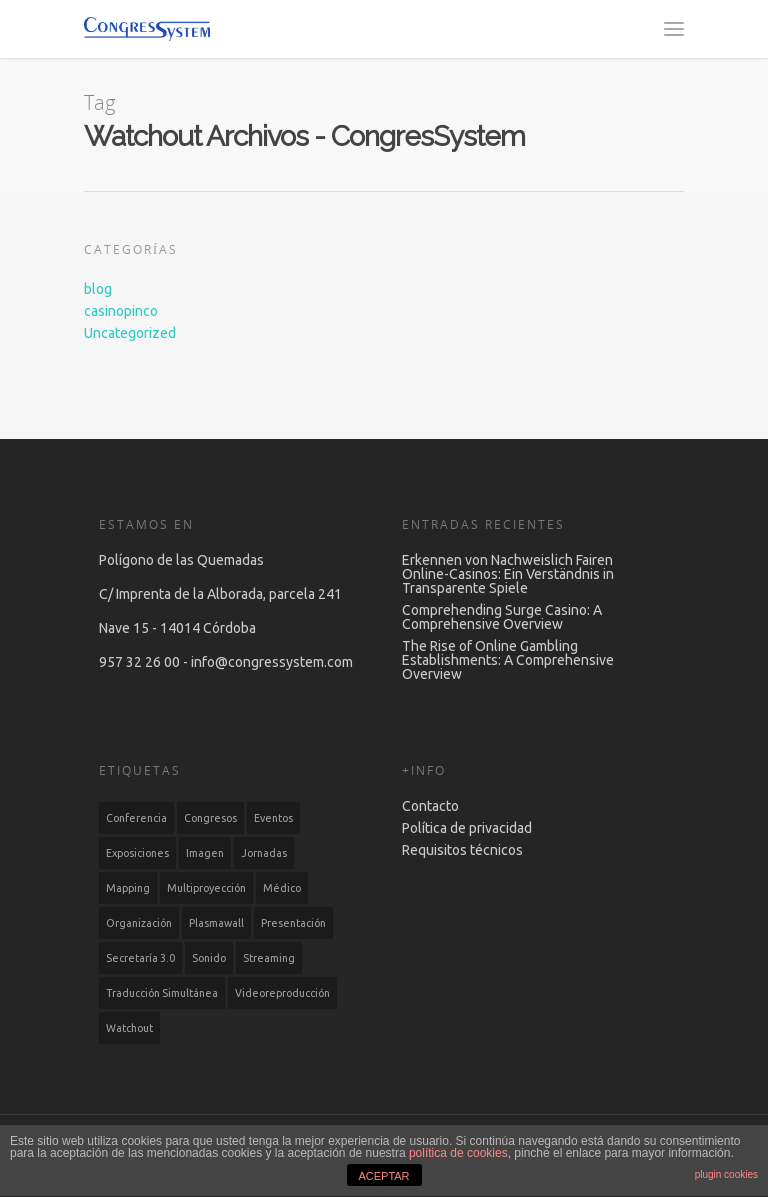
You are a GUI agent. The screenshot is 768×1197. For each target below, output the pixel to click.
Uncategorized (130, 333)
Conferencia (136, 818)
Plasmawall (216, 923)
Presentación (293, 923)
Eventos (273, 818)
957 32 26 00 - (145, 662)
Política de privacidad (467, 828)
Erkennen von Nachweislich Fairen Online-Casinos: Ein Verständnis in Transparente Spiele (508, 574)
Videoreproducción (282, 993)
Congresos (210, 818)
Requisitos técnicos (462, 850)
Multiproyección (206, 888)
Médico (282, 888)
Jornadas (264, 853)
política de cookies (458, 1153)
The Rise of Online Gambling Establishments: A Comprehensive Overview (508, 660)
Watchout (129, 1028)
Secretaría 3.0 (140, 958)
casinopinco (121, 311)
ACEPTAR (383, 1176)
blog (98, 289)
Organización (139, 923)
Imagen (205, 853)
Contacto (430, 806)
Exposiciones (137, 853)
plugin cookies (726, 1174)
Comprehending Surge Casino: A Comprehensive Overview (502, 617)
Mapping (128, 888)
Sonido (209, 958)
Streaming (269, 958)
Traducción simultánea (162, 993)
